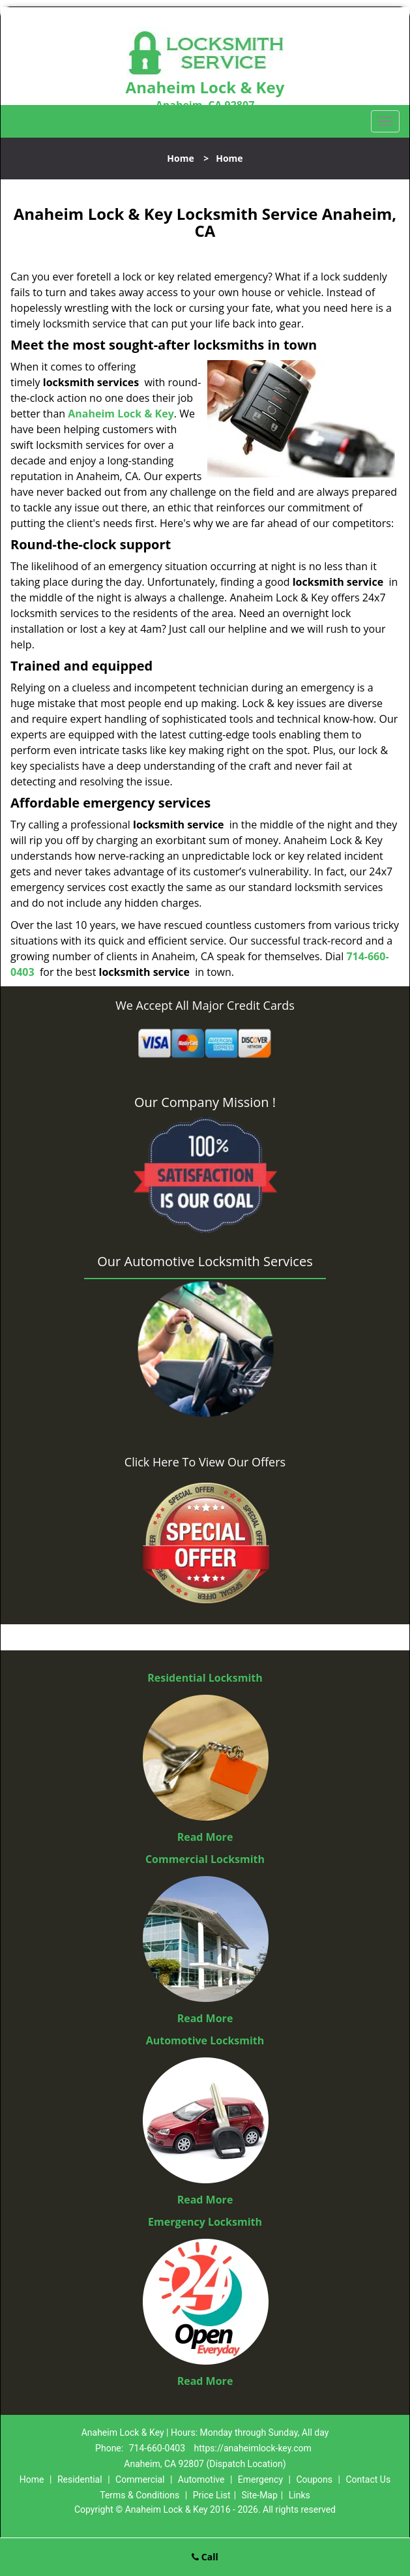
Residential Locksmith (205, 1678)
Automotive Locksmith (205, 2040)
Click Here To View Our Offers (205, 1462)
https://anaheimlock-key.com (253, 2448)
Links (299, 2495)
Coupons (314, 2479)
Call (205, 2557)
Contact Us (367, 2479)
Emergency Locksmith (205, 2222)
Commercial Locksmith (205, 1859)
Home (180, 158)
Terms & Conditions (139, 2495)
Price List (212, 2495)
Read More (205, 1837)
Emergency (260, 2479)
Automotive (201, 2479)
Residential (79, 2479)
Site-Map (260, 2495)
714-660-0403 (157, 2448)
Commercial (139, 2479)
